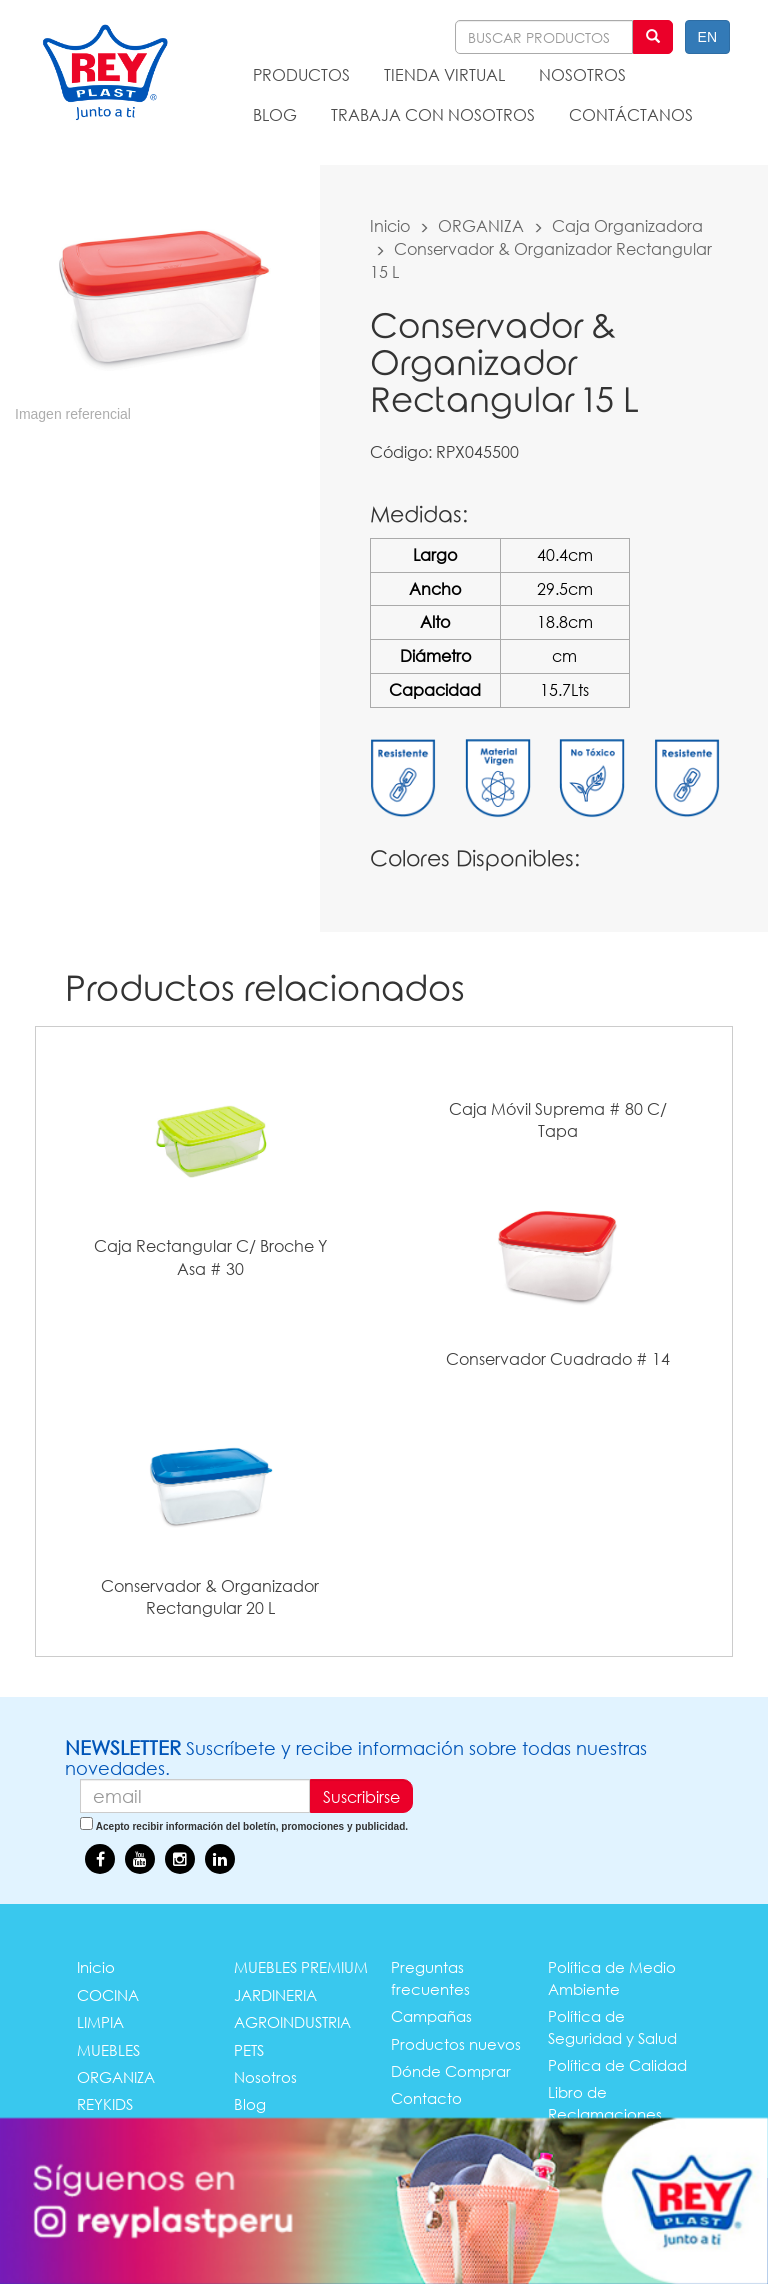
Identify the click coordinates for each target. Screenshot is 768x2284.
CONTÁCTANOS (631, 114)
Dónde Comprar (451, 2071)
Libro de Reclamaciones (605, 2102)
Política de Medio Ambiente (612, 1977)
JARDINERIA (275, 1995)
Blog (250, 2104)
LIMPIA (100, 2022)
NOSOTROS (582, 74)
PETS (249, 2050)
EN (707, 37)
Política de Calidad (617, 2065)
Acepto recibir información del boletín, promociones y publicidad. (252, 1826)
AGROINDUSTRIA (292, 2022)
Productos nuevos (456, 2044)
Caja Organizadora (627, 225)
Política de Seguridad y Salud (612, 2026)
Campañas (431, 2016)
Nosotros (265, 2077)
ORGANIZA (481, 225)
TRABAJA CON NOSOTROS (433, 114)
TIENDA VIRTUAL (444, 74)
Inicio (390, 225)
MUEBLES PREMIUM (301, 1967)
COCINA (108, 1995)
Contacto (426, 2098)
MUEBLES (108, 2050)
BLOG (275, 114)
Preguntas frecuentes (430, 1977)
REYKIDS (105, 2104)
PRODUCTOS (301, 74)
